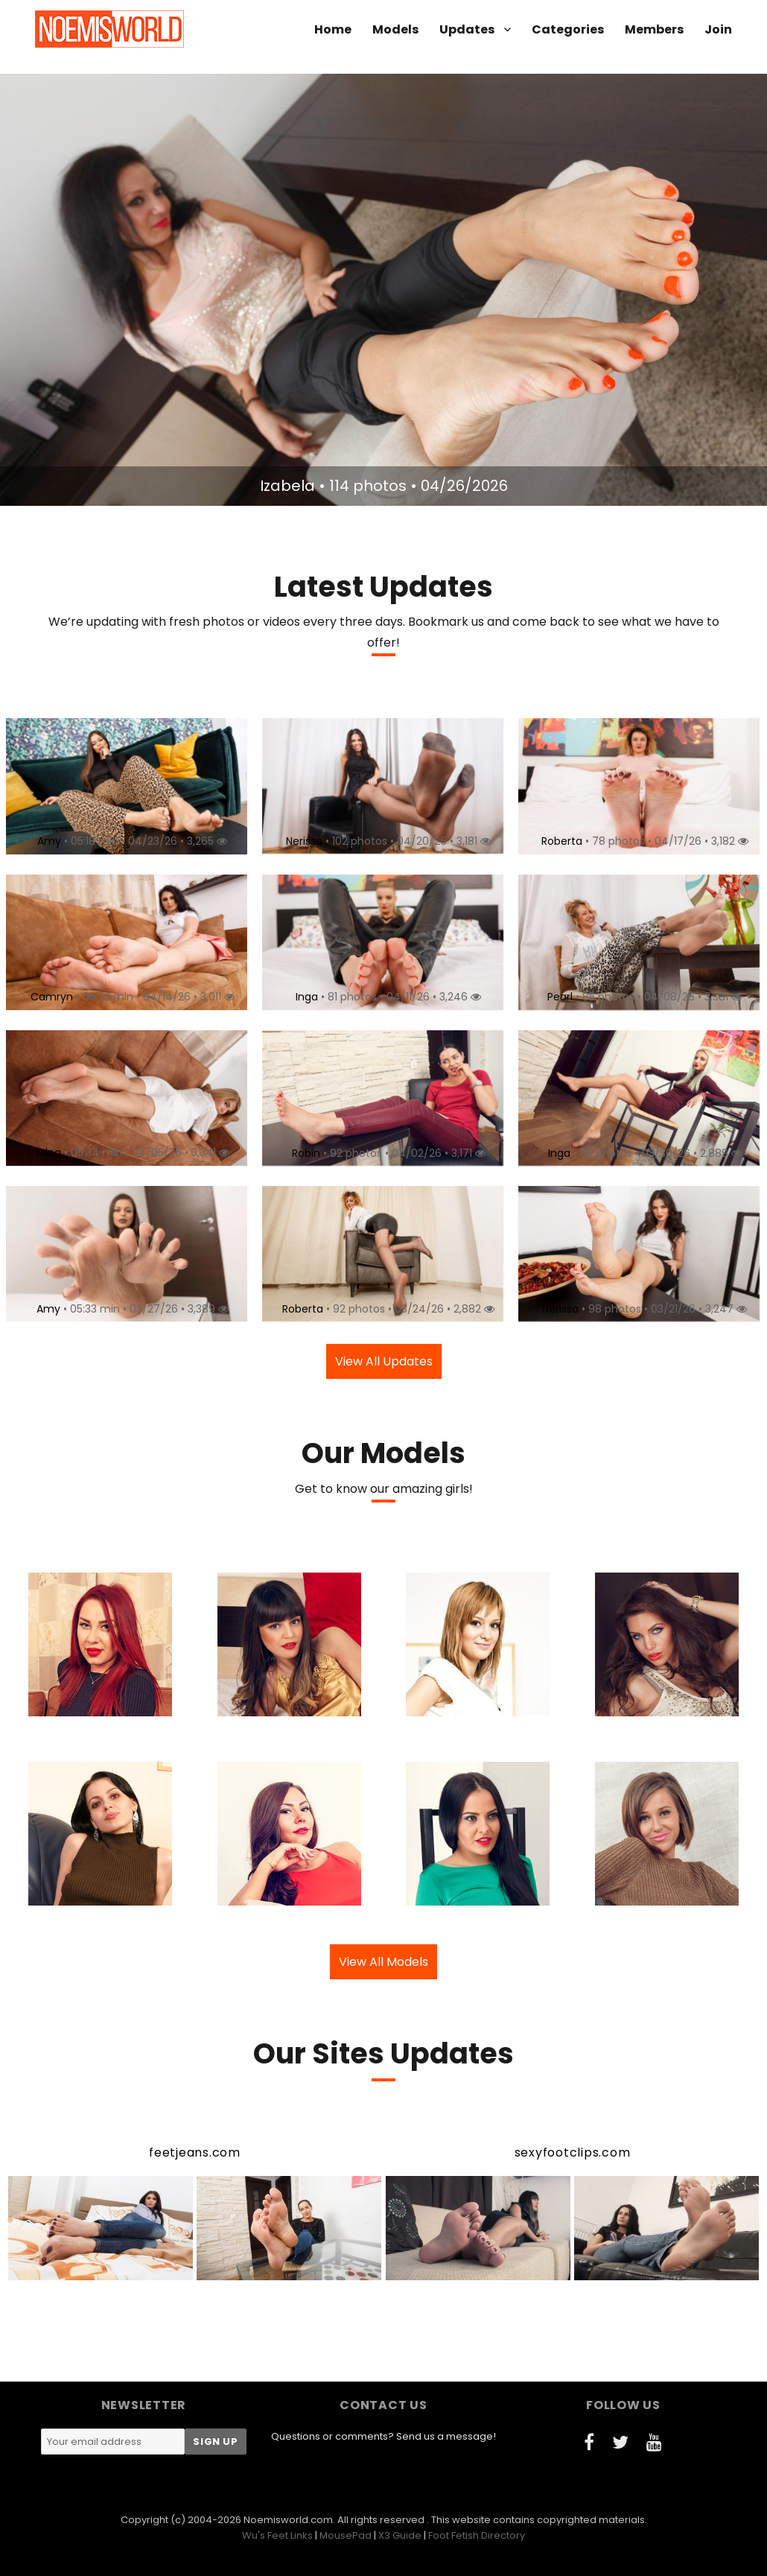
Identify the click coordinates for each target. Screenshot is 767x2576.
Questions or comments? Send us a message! (383, 2436)
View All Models (383, 1961)
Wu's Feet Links (277, 2535)
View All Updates (384, 1361)
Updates (466, 29)
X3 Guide (399, 2535)
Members (654, 29)
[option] (383, 290)
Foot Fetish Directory (476, 2535)
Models (395, 29)
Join (718, 29)
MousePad (345, 2535)
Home (332, 29)
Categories (568, 29)
